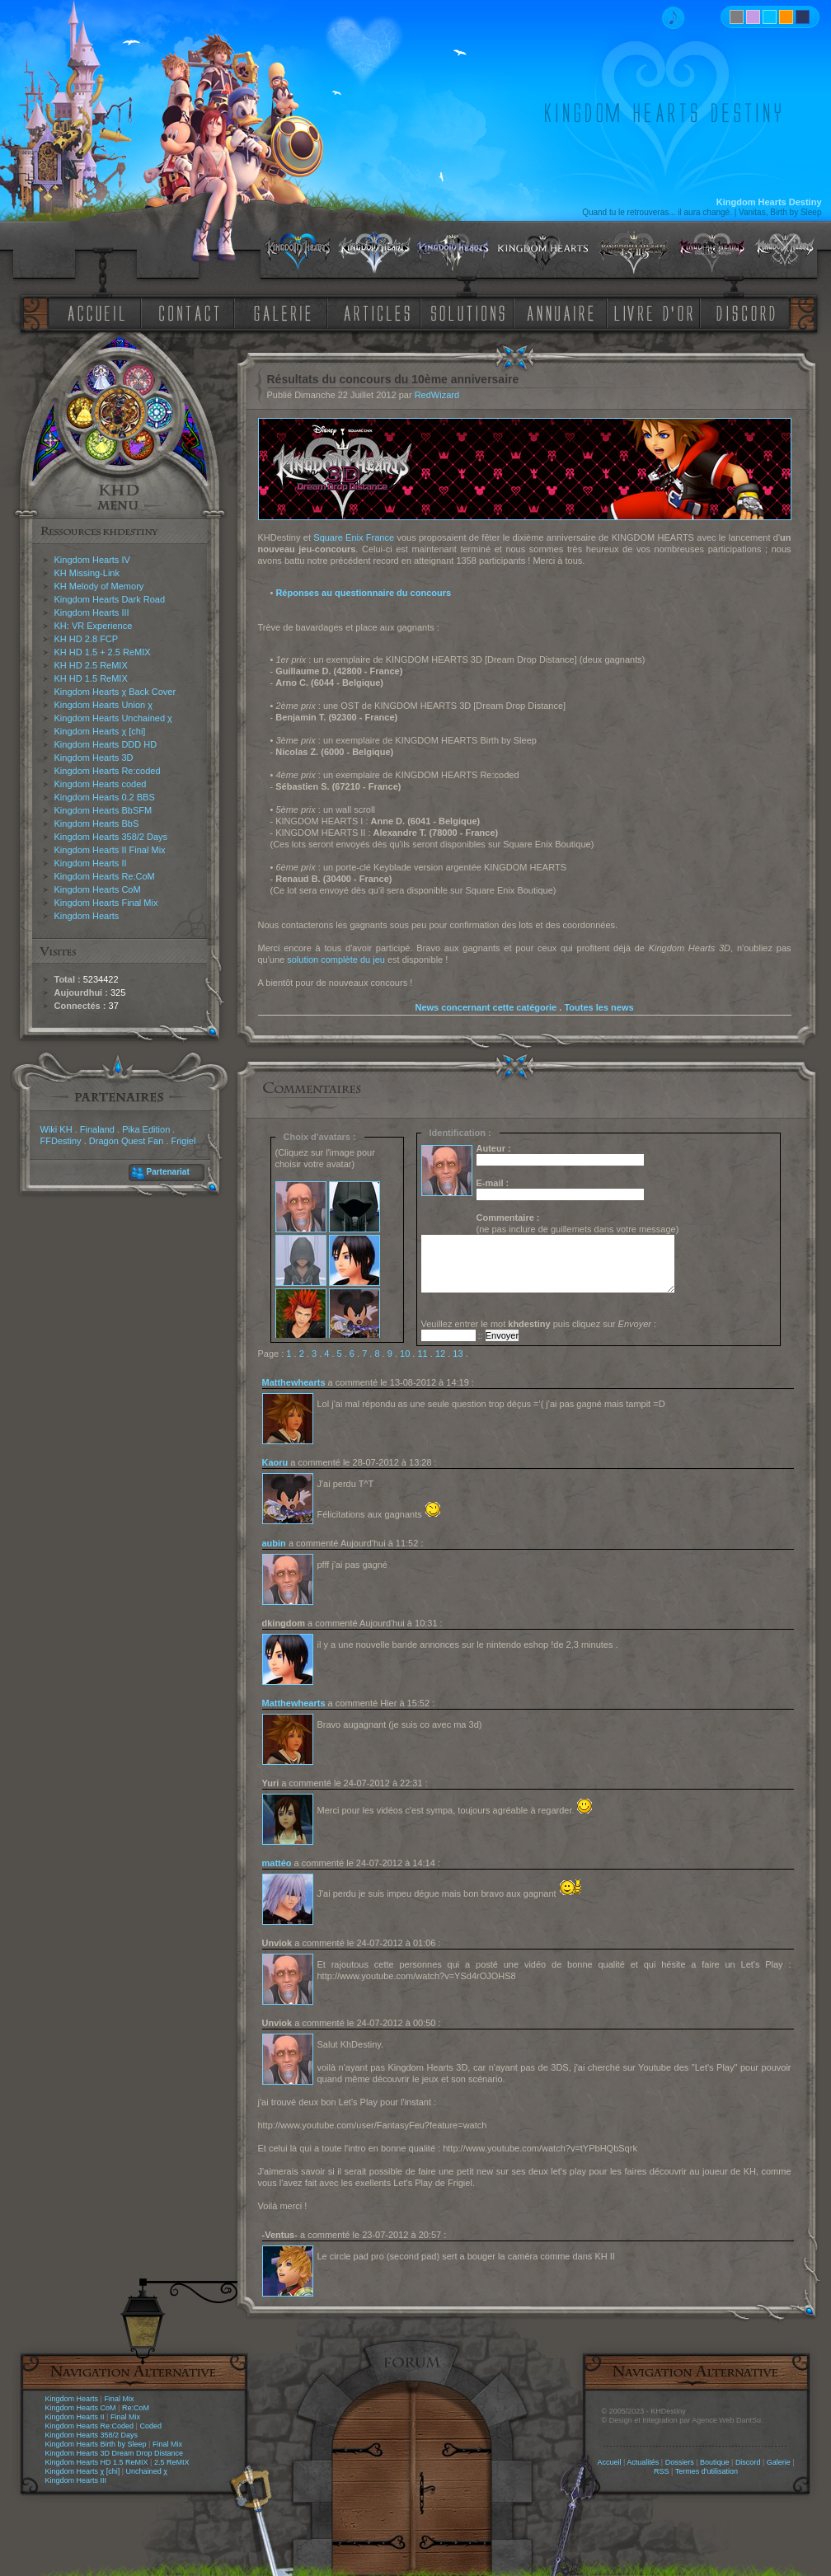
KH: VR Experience (93, 626)
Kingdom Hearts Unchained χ (113, 718)
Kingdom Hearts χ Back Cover (115, 692)
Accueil (609, 2462)
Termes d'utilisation (706, 2471)
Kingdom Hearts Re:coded (107, 771)
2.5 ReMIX (172, 2462)
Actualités (643, 2462)
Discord (748, 2462)
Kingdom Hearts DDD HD (105, 744)
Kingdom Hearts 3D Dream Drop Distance (114, 2453)
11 (422, 1353)
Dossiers (679, 2462)
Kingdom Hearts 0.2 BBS (104, 797)
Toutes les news (598, 1007)
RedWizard (437, 395)
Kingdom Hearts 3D (94, 757)
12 (440, 1353)
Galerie (779, 2462)
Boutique (715, 2462)
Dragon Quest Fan (126, 1141)
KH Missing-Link (87, 573)
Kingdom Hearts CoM (97, 889)
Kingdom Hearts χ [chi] (100, 731)
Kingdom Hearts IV (92, 560)
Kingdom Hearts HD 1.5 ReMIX (96, 2462)
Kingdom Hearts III (91, 612)
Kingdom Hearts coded (100, 784)
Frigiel (183, 1141)
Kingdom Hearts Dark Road (110, 599)
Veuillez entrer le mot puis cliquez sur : (539, 1324)
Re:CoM (135, 2408)
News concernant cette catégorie (485, 1007)
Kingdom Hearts (87, 916)
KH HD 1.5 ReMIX (91, 678)
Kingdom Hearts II (90, 863)
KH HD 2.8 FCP (86, 639)
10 (405, 1353)
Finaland (97, 1129)
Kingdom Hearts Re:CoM (104, 876)
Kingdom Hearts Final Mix (106, 903)
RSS (661, 2471)
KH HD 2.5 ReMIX (91, 665)
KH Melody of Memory (99, 586)
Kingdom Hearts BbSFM (103, 810)
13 (457, 1353)
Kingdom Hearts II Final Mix (110, 850)
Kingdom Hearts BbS (96, 823)
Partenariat (168, 1171)
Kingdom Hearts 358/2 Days (111, 837)
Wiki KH (56, 1129)
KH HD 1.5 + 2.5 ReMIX (102, 652)
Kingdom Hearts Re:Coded (89, 2426)
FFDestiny (61, 1141)
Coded (150, 2426)
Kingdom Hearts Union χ (103, 705)
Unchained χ (146, 2471)
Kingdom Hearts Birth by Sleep (96, 2444)
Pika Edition (146, 1129)
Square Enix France (353, 537)
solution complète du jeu (336, 959)
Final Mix (119, 2399)
